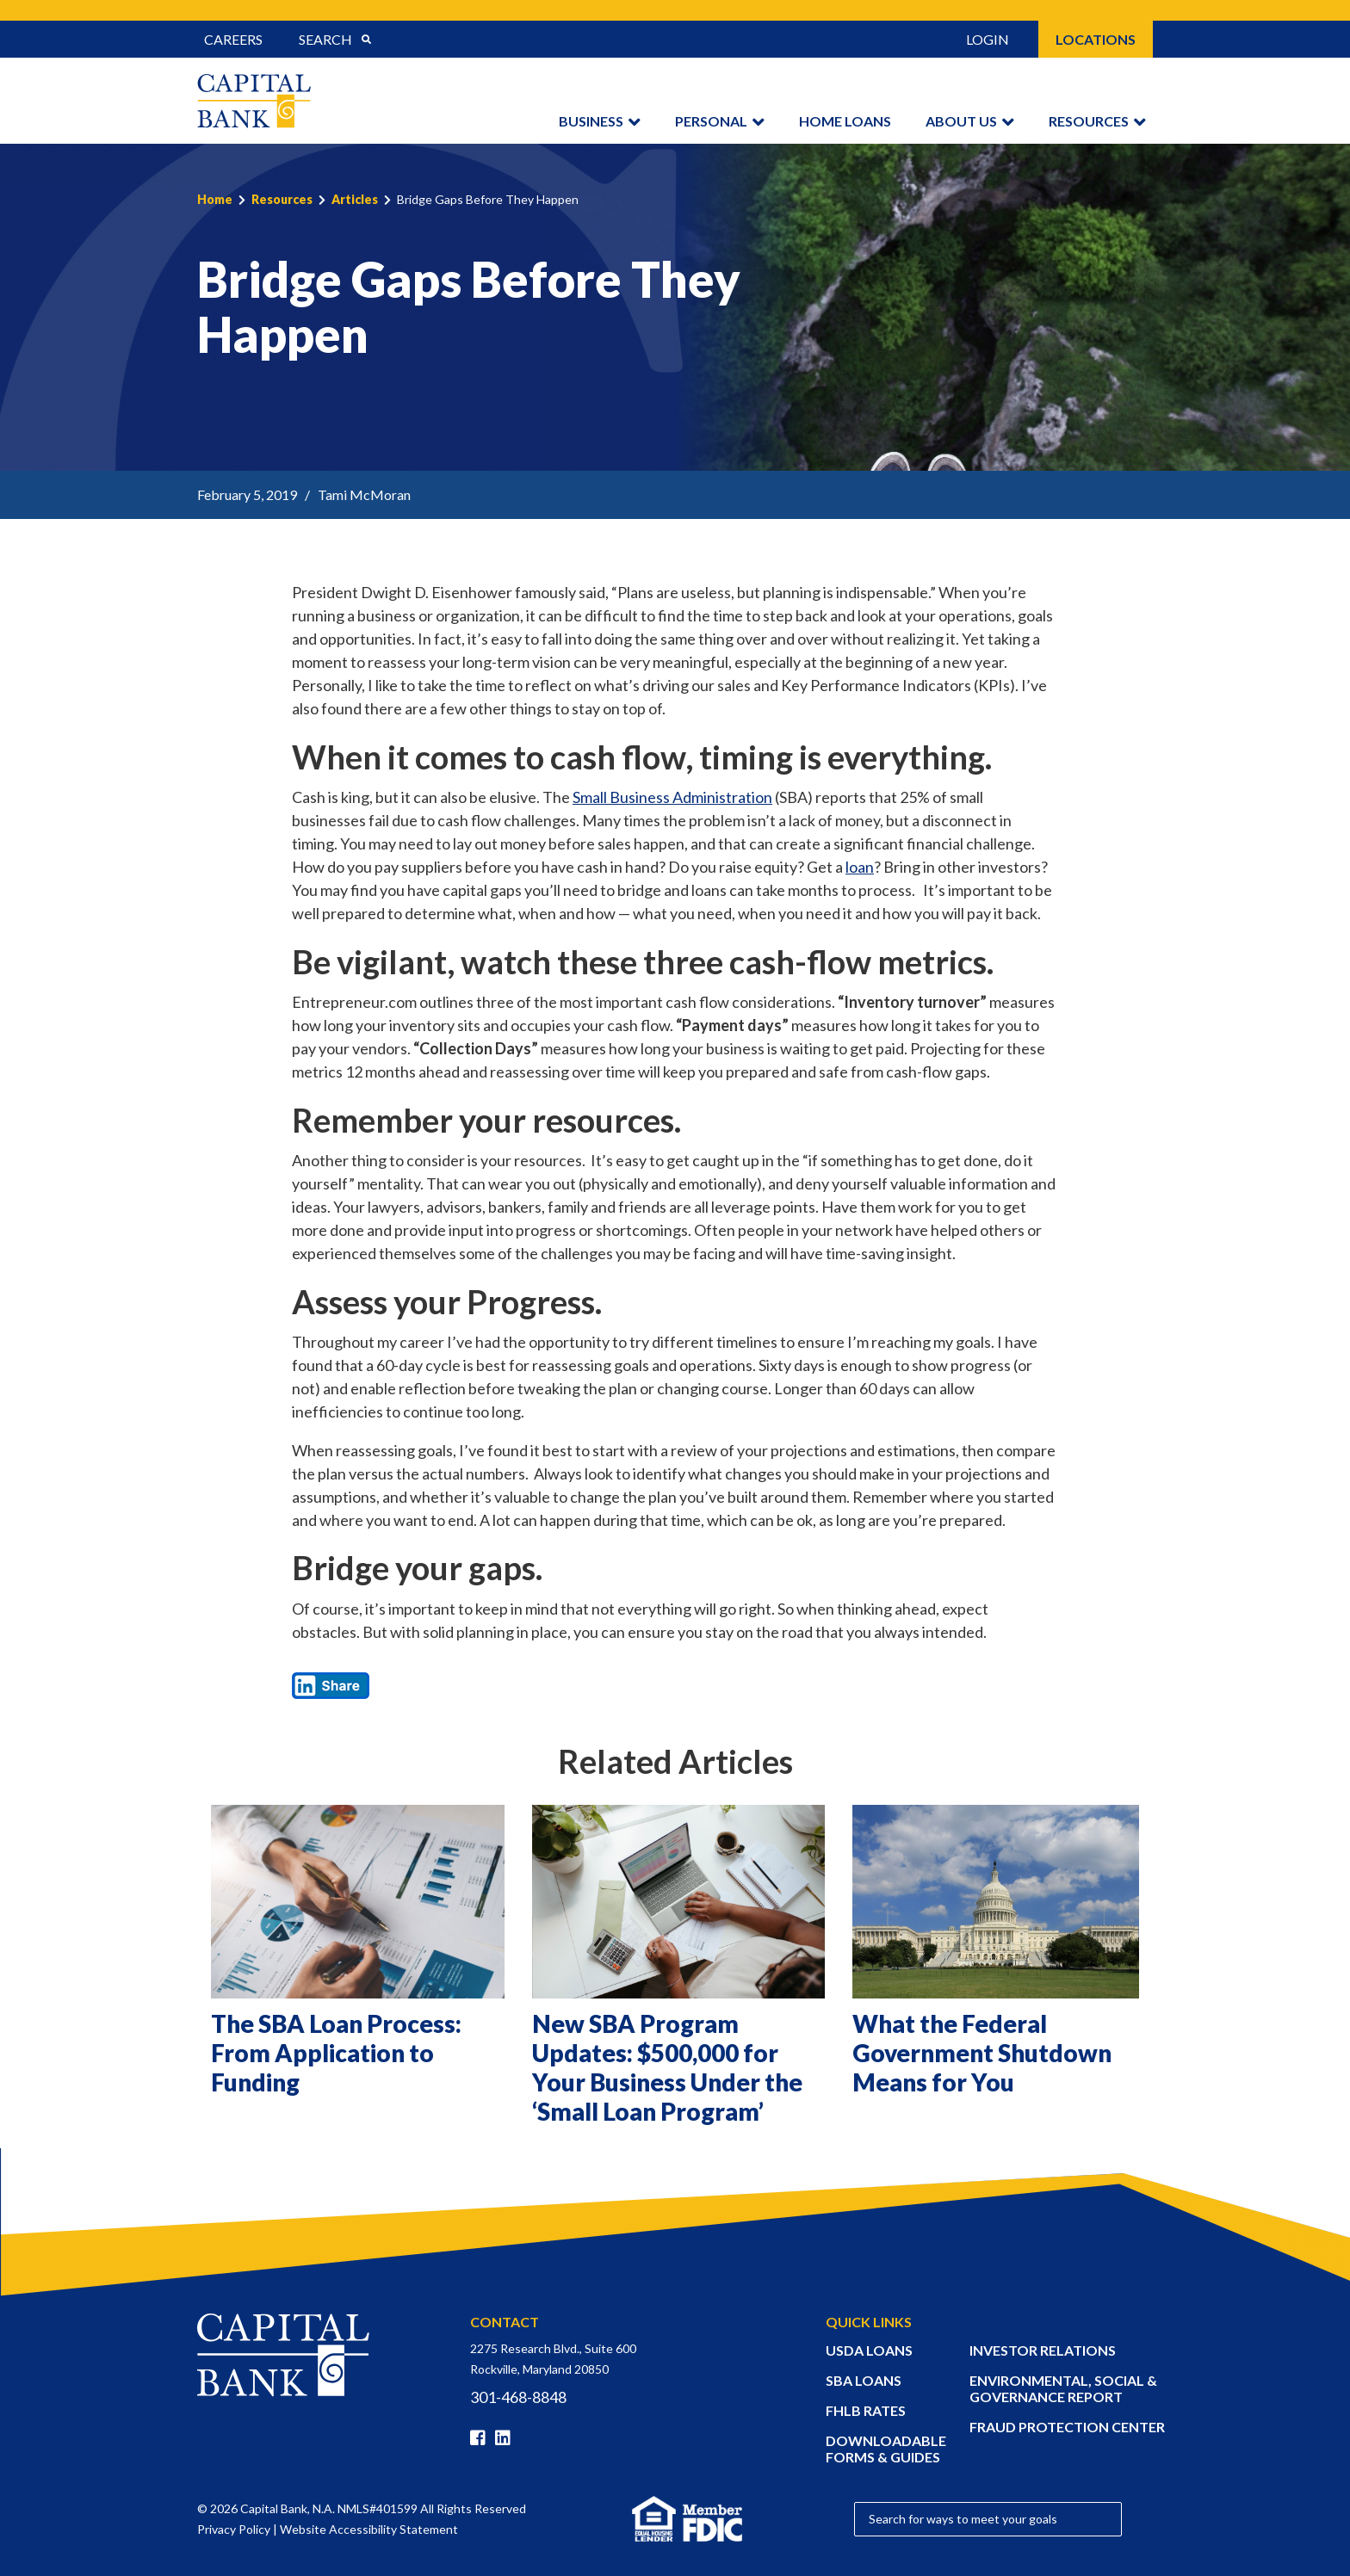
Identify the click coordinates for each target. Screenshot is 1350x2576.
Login (987, 39)
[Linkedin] (506, 2438)
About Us (961, 121)
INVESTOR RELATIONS (1042, 2350)
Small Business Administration (672, 797)
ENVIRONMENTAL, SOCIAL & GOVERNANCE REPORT (1063, 2388)
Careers (233, 39)
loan (859, 866)
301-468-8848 (518, 2397)
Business (591, 121)
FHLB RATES (866, 2410)
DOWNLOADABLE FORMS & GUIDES (886, 2448)
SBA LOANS (863, 2380)
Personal (711, 121)
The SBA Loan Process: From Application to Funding (336, 2053)
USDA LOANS (869, 2350)
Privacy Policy (233, 2529)
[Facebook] (481, 2438)
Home (214, 199)
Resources (1089, 121)
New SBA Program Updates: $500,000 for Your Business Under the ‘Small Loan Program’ (667, 2067)
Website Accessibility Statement (369, 2529)
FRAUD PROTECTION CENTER (1067, 2426)
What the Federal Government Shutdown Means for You (982, 2053)
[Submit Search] (366, 39)
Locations (1096, 39)
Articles (354, 199)
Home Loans (845, 121)
